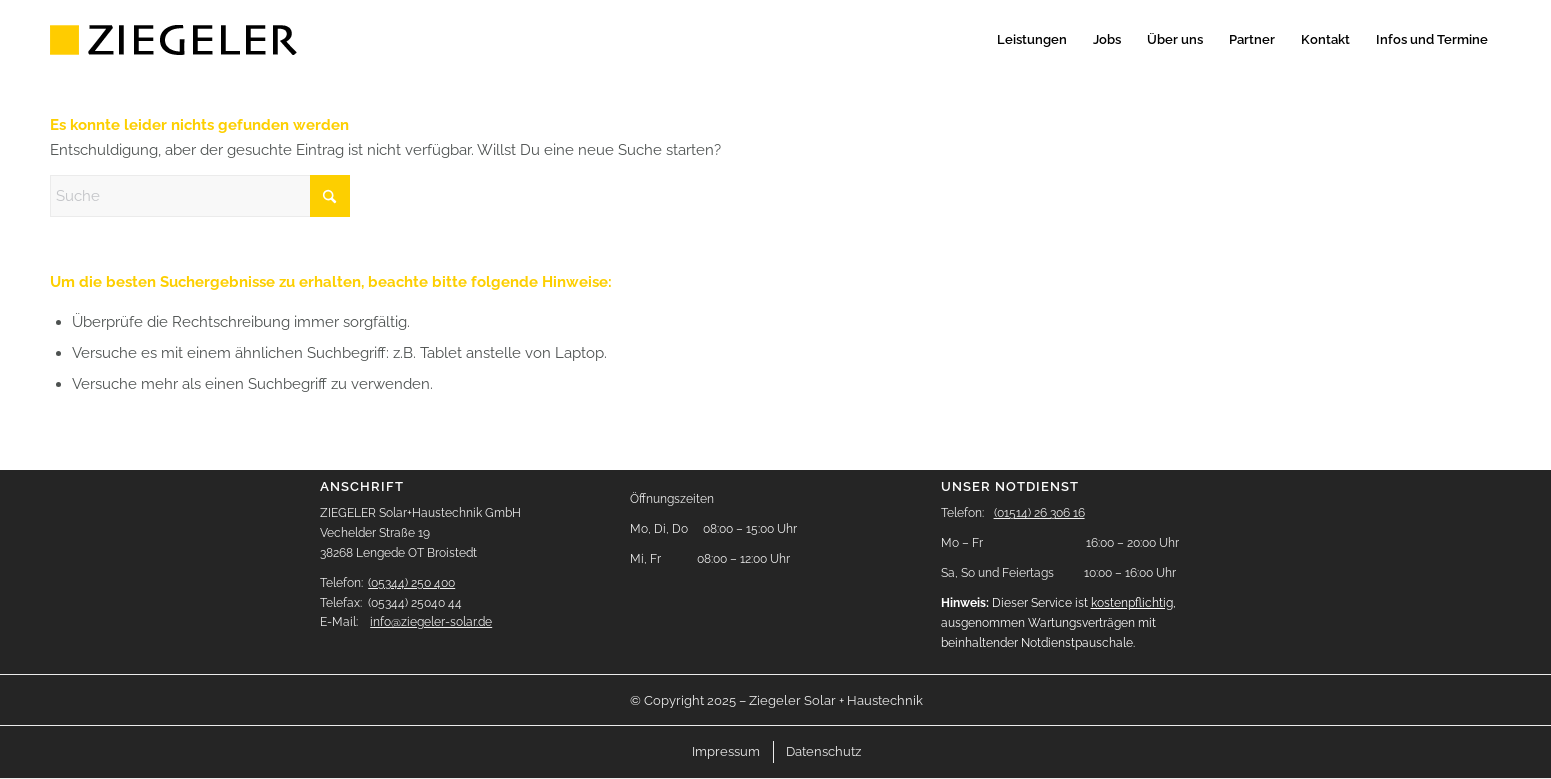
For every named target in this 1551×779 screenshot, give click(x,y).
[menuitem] (1032, 40)
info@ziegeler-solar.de (431, 622)
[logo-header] (175, 40)
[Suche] (200, 196)
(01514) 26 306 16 (1039, 513)
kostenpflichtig (1132, 603)
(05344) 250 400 (411, 583)
